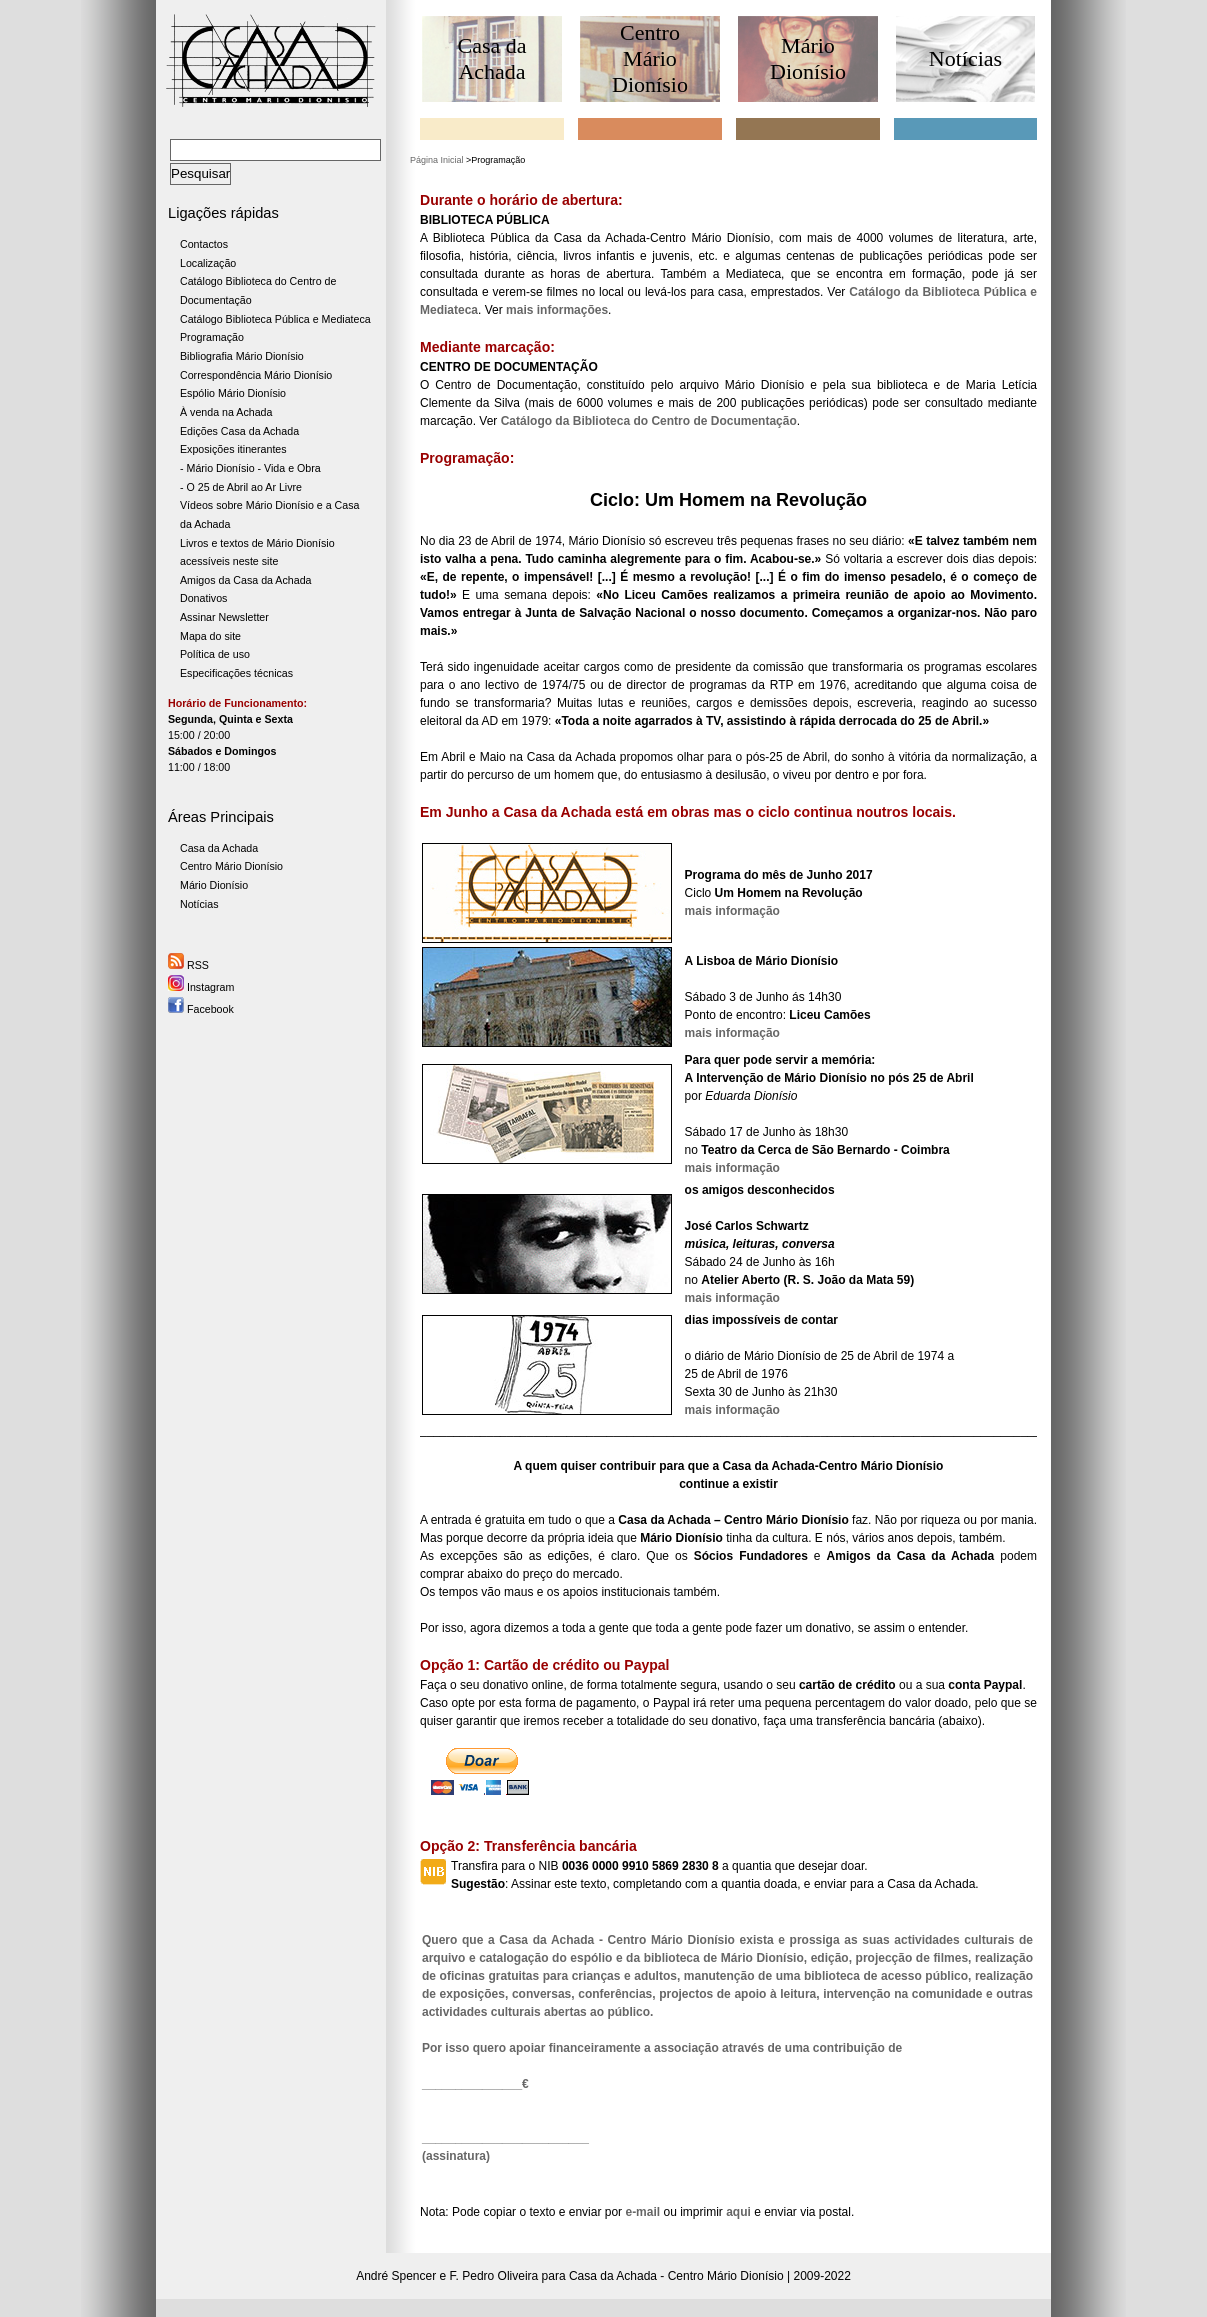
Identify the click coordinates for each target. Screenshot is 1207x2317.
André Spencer (396, 2276)
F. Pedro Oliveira (494, 2276)
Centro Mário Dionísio (231, 866)
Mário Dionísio (214, 885)
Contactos (204, 244)
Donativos (203, 598)
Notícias (199, 904)
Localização (208, 263)
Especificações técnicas (236, 673)
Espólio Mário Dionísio (233, 393)
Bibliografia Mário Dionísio (242, 356)
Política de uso (215, 654)
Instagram (201, 987)
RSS (188, 965)
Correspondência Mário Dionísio (256, 375)
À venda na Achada (226, 412)
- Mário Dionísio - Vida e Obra (250, 468)
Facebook (201, 1009)
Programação (212, 337)
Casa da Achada (219, 848)
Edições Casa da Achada (239, 431)
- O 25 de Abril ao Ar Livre (241, 487)
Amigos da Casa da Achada (246, 580)
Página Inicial (437, 160)
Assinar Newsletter (224, 617)
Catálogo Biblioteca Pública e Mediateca (275, 319)
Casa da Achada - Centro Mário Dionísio (676, 2276)
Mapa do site (210, 636)
